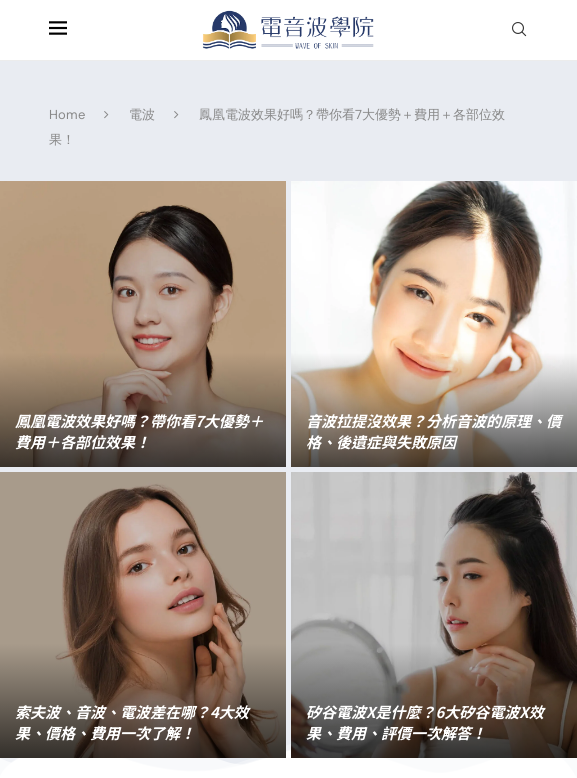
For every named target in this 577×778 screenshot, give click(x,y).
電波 (142, 114)
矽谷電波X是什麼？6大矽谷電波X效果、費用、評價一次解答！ (425, 722)
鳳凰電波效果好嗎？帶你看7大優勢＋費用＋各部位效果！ (139, 431)
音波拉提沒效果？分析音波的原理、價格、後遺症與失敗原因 (433, 431)
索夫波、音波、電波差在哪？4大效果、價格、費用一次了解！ (132, 722)
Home (67, 114)
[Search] (519, 31)
